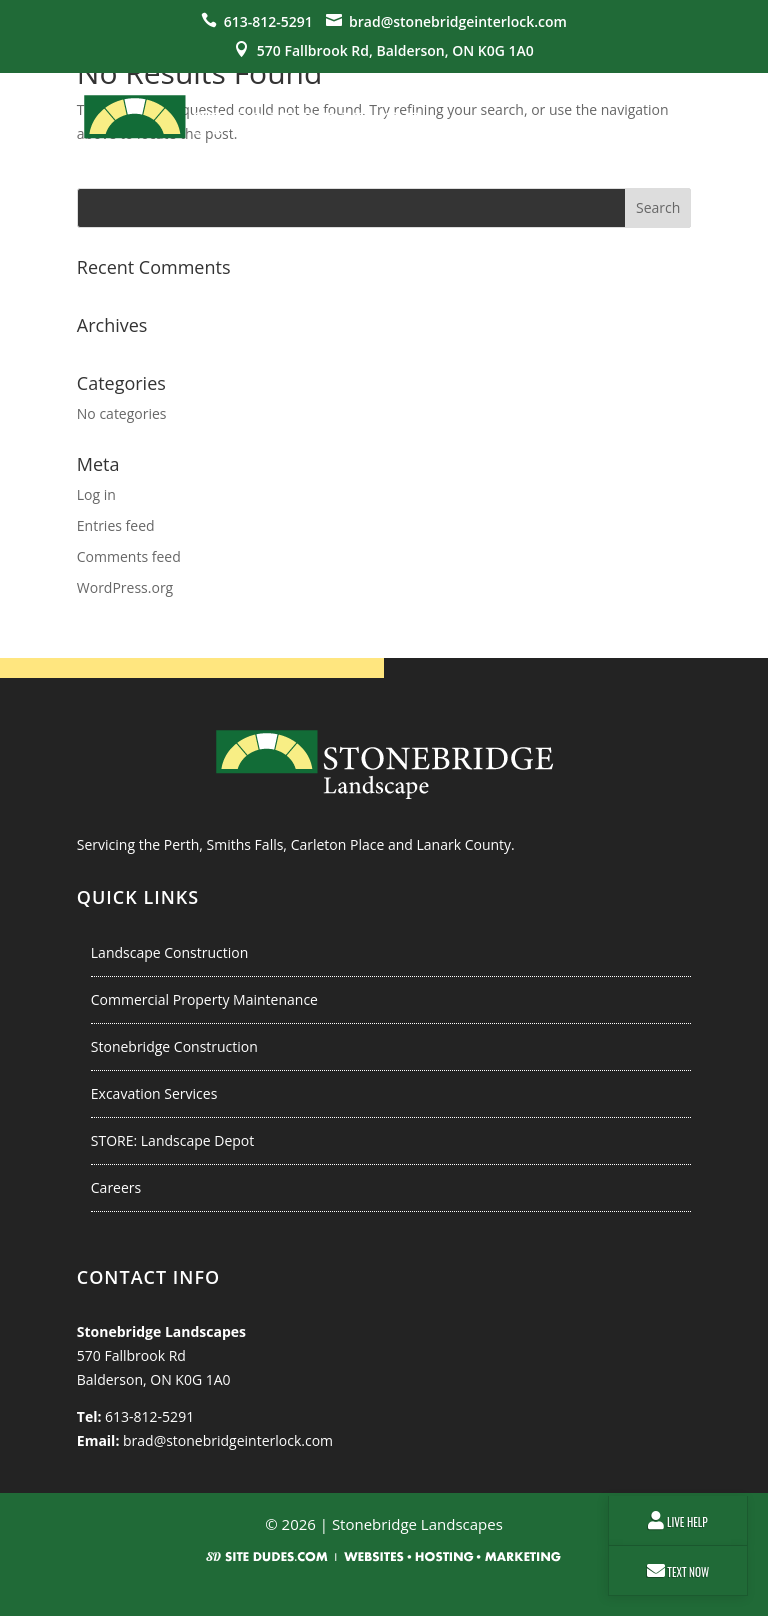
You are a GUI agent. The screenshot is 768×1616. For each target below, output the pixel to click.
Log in (96, 494)
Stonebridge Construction (174, 1046)
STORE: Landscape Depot (172, 1140)
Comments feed (129, 556)
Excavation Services (154, 1093)
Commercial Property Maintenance (204, 999)
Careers (116, 1187)
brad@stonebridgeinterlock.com (458, 21)
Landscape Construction (170, 952)
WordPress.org (125, 587)
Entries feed (116, 525)
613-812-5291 (268, 21)
